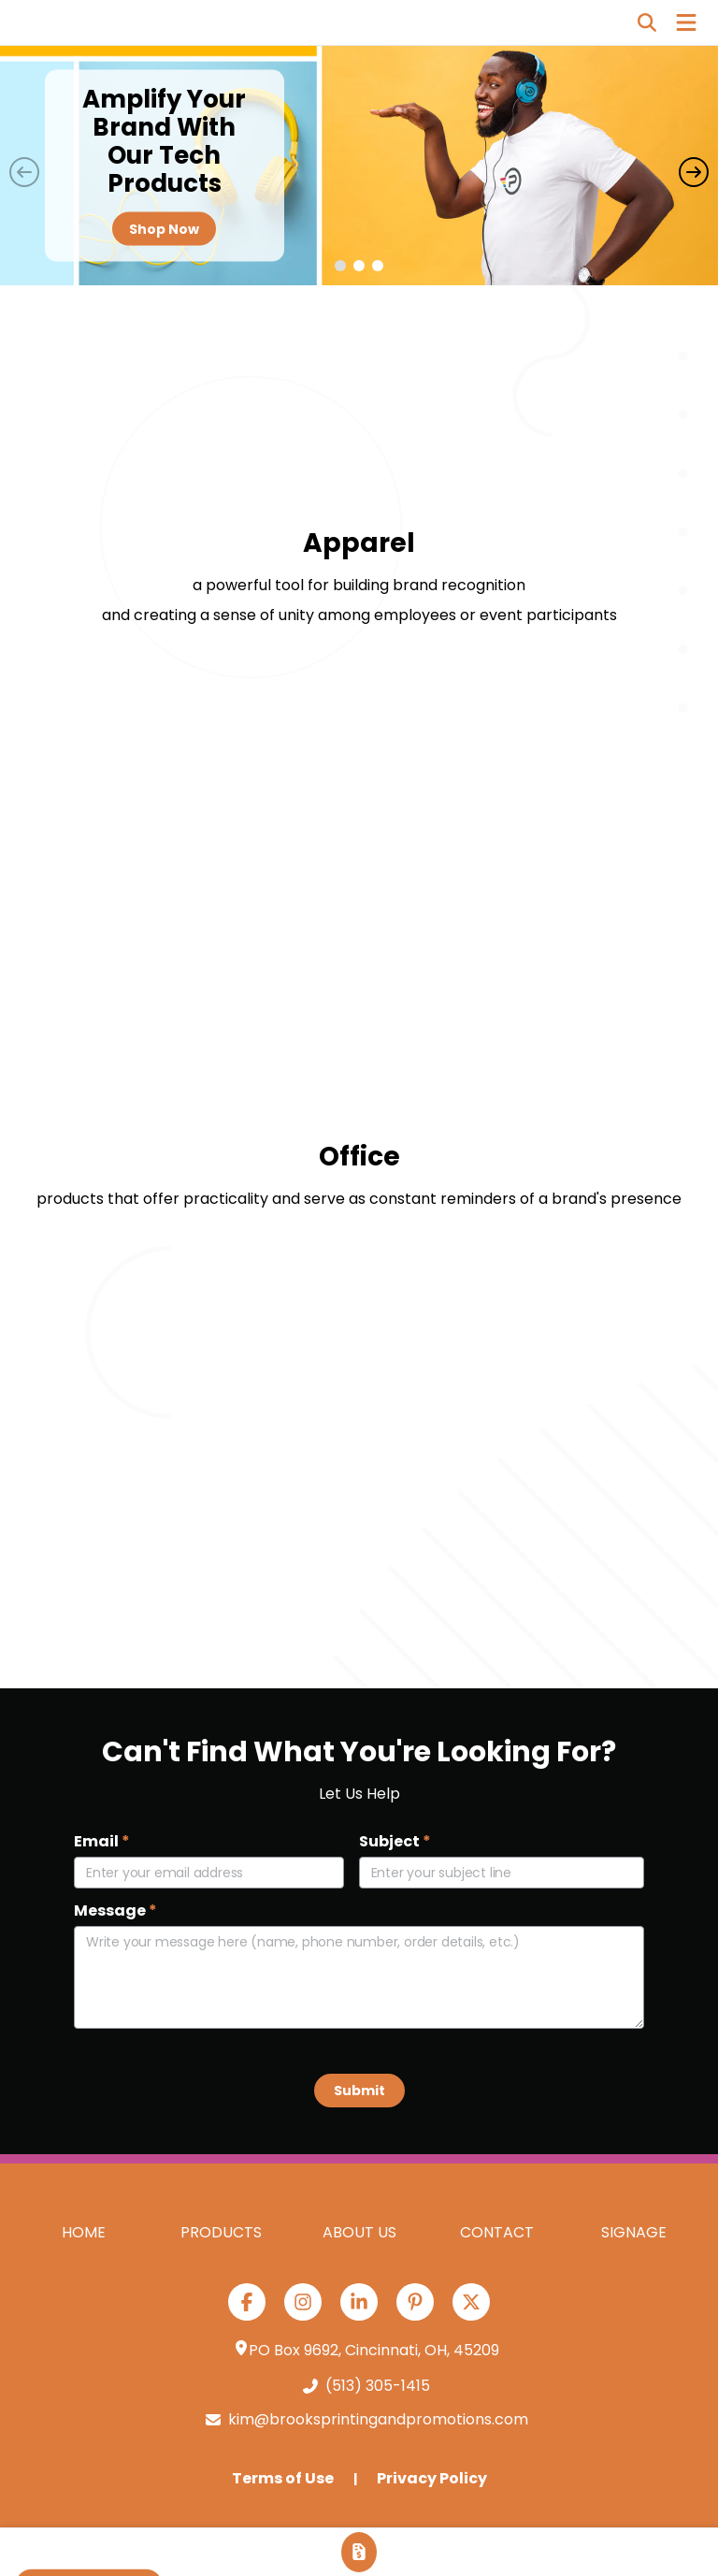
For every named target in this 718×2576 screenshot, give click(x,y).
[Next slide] (694, 172)
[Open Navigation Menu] (686, 22)
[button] (340, 265)
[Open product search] (647, 22)
